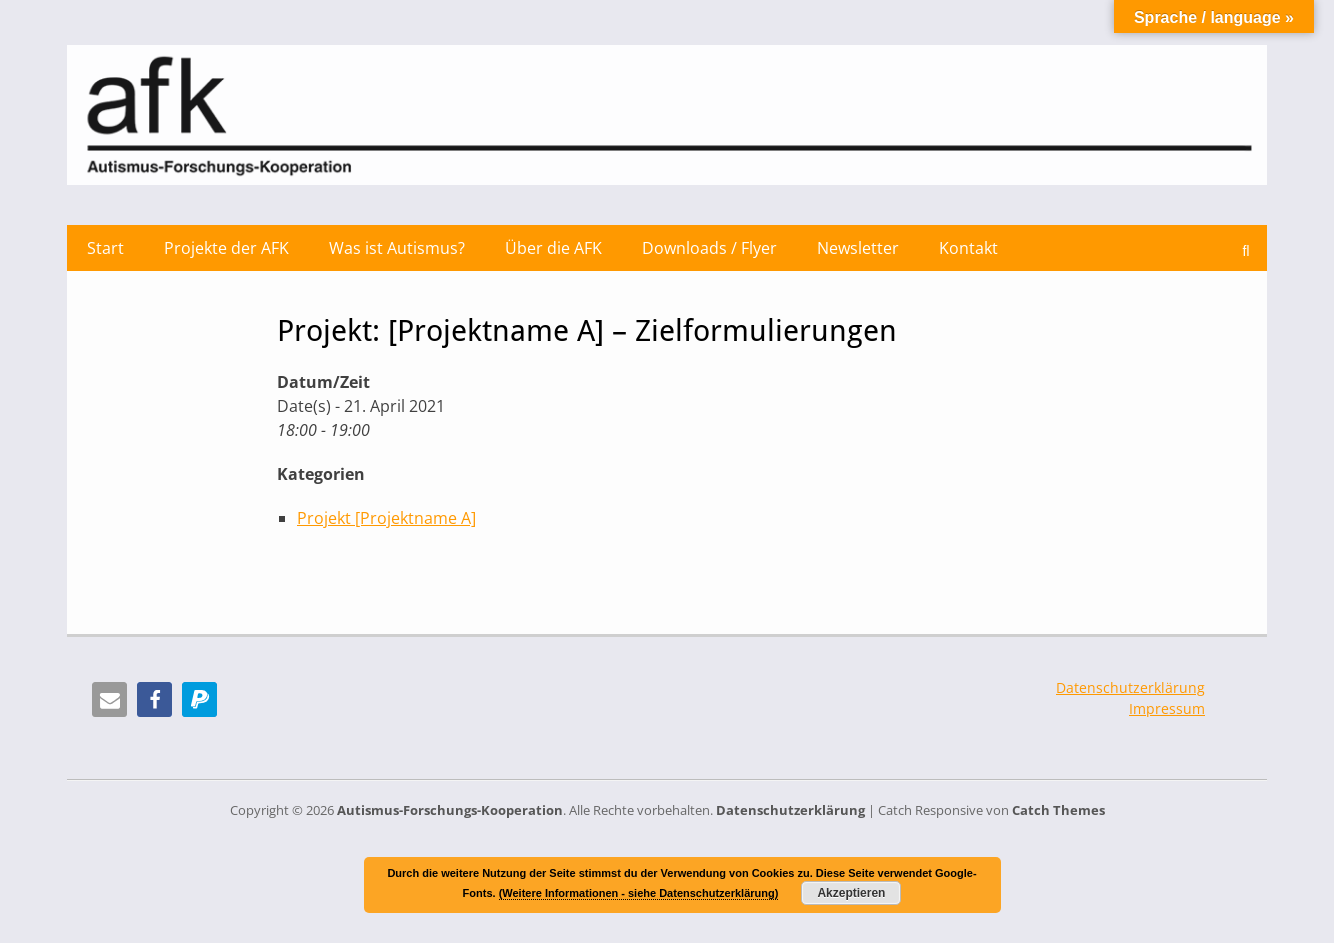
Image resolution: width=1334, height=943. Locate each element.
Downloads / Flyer (709, 248)
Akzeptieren (851, 893)
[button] (109, 699)
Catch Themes (1058, 810)
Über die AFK (553, 248)
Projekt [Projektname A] (386, 518)
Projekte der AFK (226, 248)
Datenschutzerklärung (1130, 687)
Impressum (1167, 708)
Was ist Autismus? (397, 248)
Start (105, 248)
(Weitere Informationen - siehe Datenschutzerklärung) (639, 893)
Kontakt (968, 248)
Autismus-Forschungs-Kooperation (450, 810)
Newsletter (858, 248)
